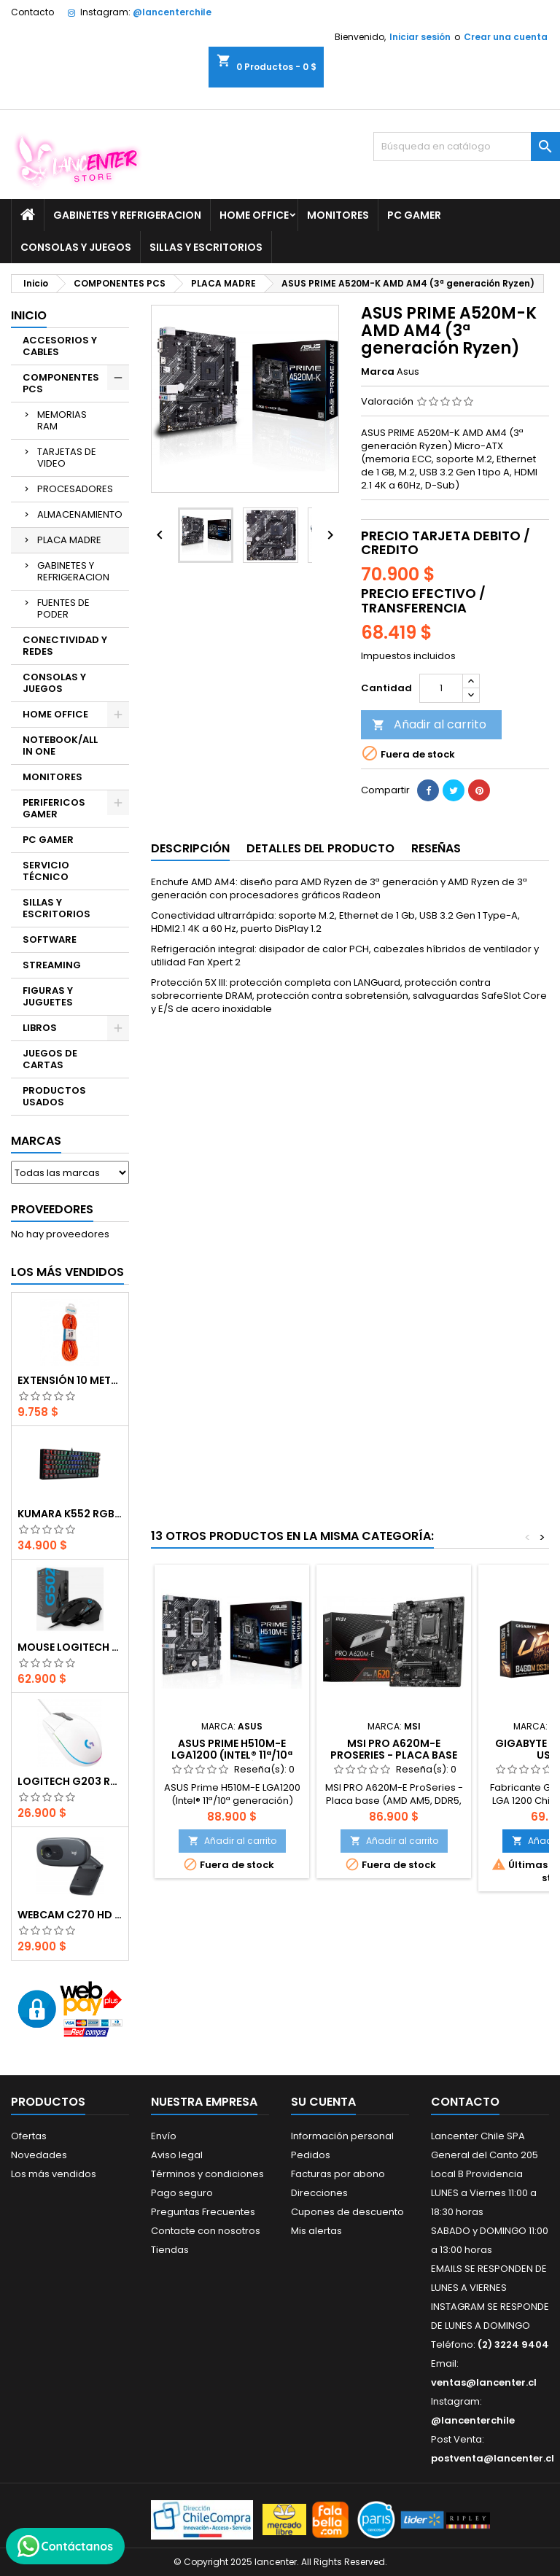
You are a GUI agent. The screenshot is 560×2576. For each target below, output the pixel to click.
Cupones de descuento (347, 2212)
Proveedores (52, 1209)
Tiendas (170, 2250)
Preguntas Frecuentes (203, 2212)
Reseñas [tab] (436, 848)
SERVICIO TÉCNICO (46, 871)
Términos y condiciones (207, 2174)
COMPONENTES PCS (61, 383)
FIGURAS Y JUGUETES (48, 996)
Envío (163, 2136)
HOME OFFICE (254, 215)
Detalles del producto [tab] (320, 848)
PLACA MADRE (69, 540)
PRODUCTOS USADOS (54, 1096)
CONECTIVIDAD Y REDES (65, 645)
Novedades (39, 2155)
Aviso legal (177, 2155)
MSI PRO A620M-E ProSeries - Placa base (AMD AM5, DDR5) (393, 1755)
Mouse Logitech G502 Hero (70, 1647)
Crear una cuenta (506, 37)
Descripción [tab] (190, 848)
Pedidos (310, 2155)
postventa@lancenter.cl (492, 2458)
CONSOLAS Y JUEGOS (75, 247)
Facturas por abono (338, 2174)
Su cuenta (323, 2101)
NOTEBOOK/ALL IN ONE (60, 745)
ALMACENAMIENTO (79, 514)
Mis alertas (316, 2231)
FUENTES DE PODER (63, 608)
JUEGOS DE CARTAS (50, 1059)
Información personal (342, 2136)
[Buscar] (466, 146)
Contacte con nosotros (205, 2231)
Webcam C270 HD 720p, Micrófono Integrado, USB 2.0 (70, 1915)
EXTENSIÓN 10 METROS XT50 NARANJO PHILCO (70, 1380)
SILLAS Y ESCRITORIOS (205, 247)
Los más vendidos (67, 1272)
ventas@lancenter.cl (484, 2382)
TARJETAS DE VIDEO (66, 457)
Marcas (36, 1140)
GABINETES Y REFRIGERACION (127, 215)
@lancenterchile (172, 12)
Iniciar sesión (420, 37)
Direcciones (319, 2193)
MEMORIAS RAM (62, 420)
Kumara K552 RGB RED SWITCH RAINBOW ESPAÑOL (70, 1513)
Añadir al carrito (429, 724)
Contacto (32, 12)
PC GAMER (414, 215)
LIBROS (40, 1028)
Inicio (29, 315)
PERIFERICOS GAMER (54, 808)
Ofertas (29, 2136)
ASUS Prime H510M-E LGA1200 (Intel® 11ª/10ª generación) (231, 1755)
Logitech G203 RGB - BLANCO (70, 1781)
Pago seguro (182, 2193)
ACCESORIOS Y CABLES (60, 346)
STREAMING (52, 965)
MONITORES (338, 215)
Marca (377, 371)
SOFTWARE (50, 939)
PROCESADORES (75, 489)
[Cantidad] (441, 688)
